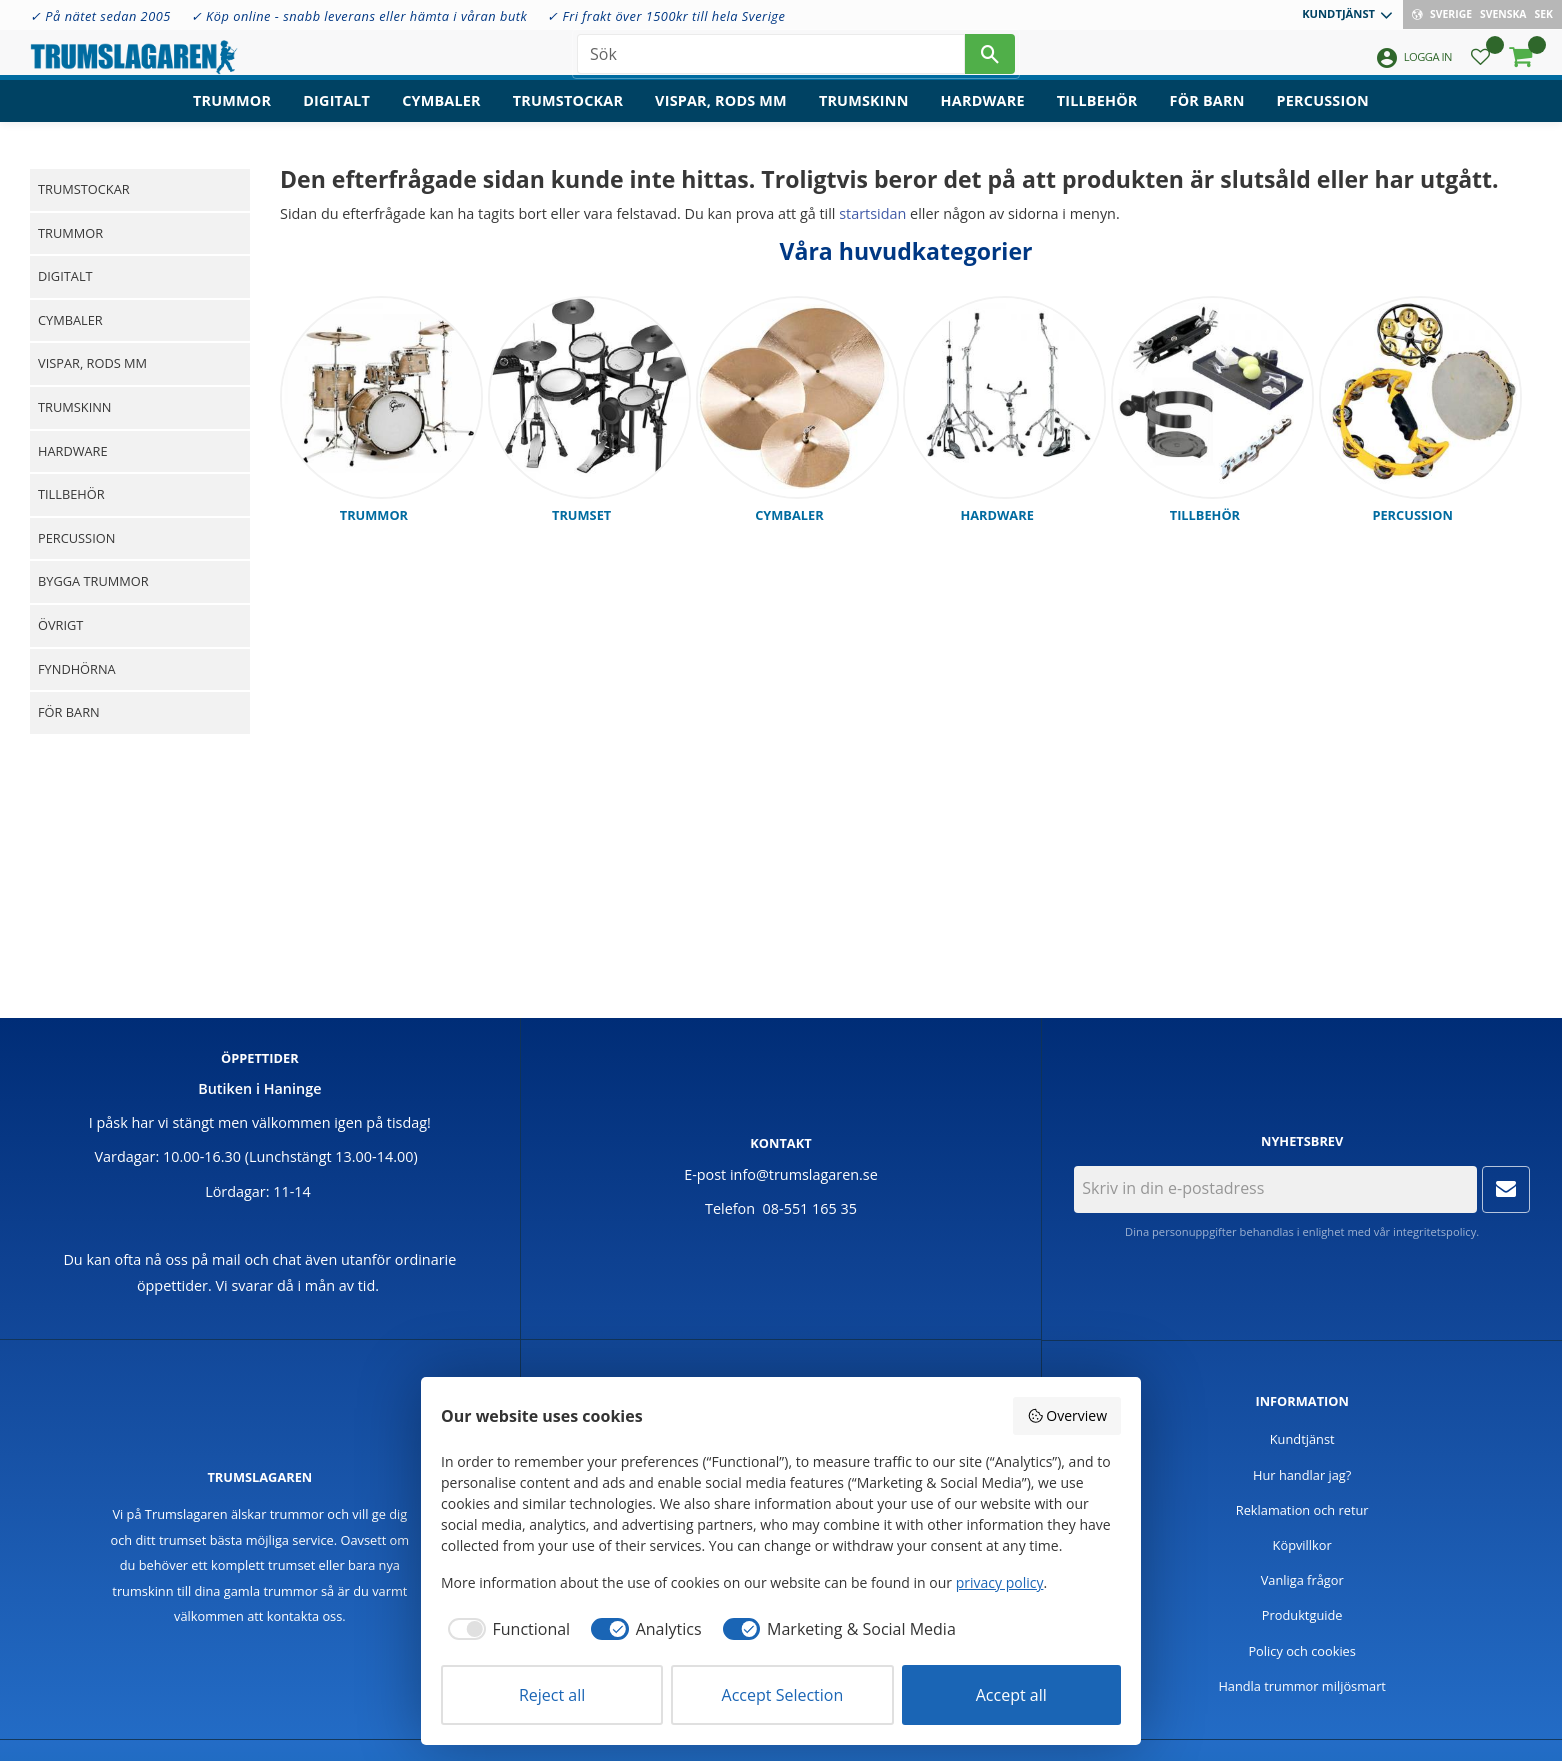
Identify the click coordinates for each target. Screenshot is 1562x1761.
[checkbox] (505, 1629)
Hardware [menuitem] (983, 115)
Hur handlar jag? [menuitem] (1302, 1475)
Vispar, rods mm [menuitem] (721, 115)
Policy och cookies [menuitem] (1302, 1651)
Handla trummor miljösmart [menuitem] (1302, 1686)
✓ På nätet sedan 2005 (100, 16)
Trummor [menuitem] (232, 115)
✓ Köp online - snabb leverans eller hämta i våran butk (359, 16)
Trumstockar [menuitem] (568, 115)
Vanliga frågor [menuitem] (1302, 1580)
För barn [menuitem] (1207, 115)
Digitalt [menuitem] (336, 115)
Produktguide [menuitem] (1302, 1615)
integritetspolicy (1434, 1231)
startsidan (872, 213)
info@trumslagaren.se (804, 1174)
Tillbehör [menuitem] (1097, 115)
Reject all (552, 1695)
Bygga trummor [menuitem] (93, 581)
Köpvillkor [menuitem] (1302, 1545)
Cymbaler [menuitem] (441, 115)
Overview (1067, 1415)
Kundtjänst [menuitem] (1338, 13)
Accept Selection (783, 1695)
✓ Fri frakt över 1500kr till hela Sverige (666, 16)
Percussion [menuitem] (1323, 115)
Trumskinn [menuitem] (864, 115)
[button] (1480, 65)
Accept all (1011, 1695)
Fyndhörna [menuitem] (77, 669)
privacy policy (1000, 1582)
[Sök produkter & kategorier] (771, 60)
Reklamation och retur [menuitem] (1302, 1510)
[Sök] (990, 60)
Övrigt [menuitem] (60, 625)
